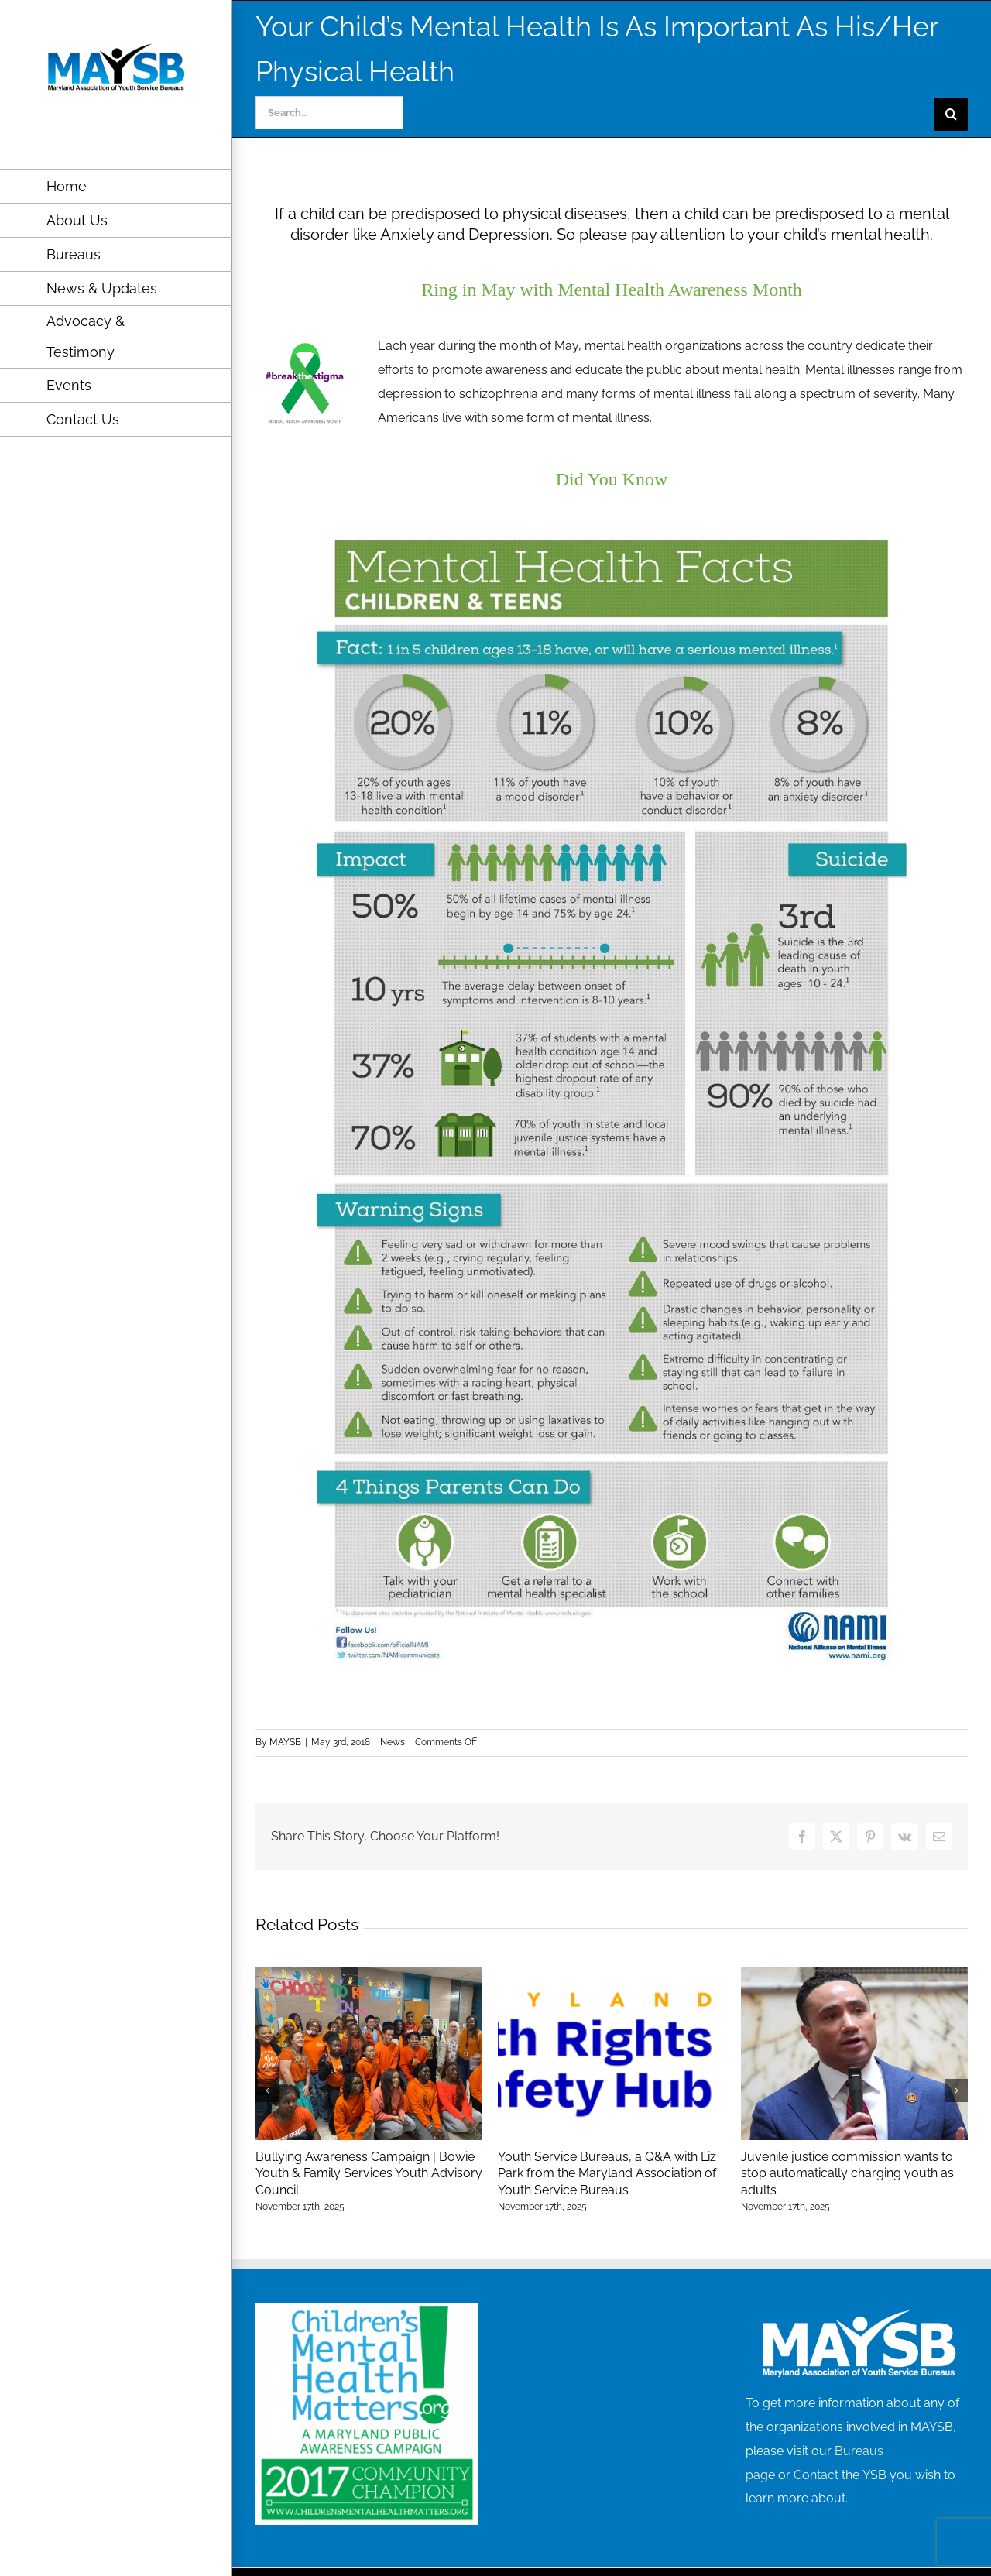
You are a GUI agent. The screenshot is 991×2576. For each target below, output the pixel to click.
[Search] (951, 114)
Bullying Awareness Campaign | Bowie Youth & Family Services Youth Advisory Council (368, 2173)
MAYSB (285, 1742)
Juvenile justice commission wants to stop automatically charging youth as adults (847, 2173)
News (392, 1742)
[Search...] (329, 112)
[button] (267, 2090)
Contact (816, 2475)
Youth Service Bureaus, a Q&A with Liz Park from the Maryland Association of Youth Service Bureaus (607, 2173)
